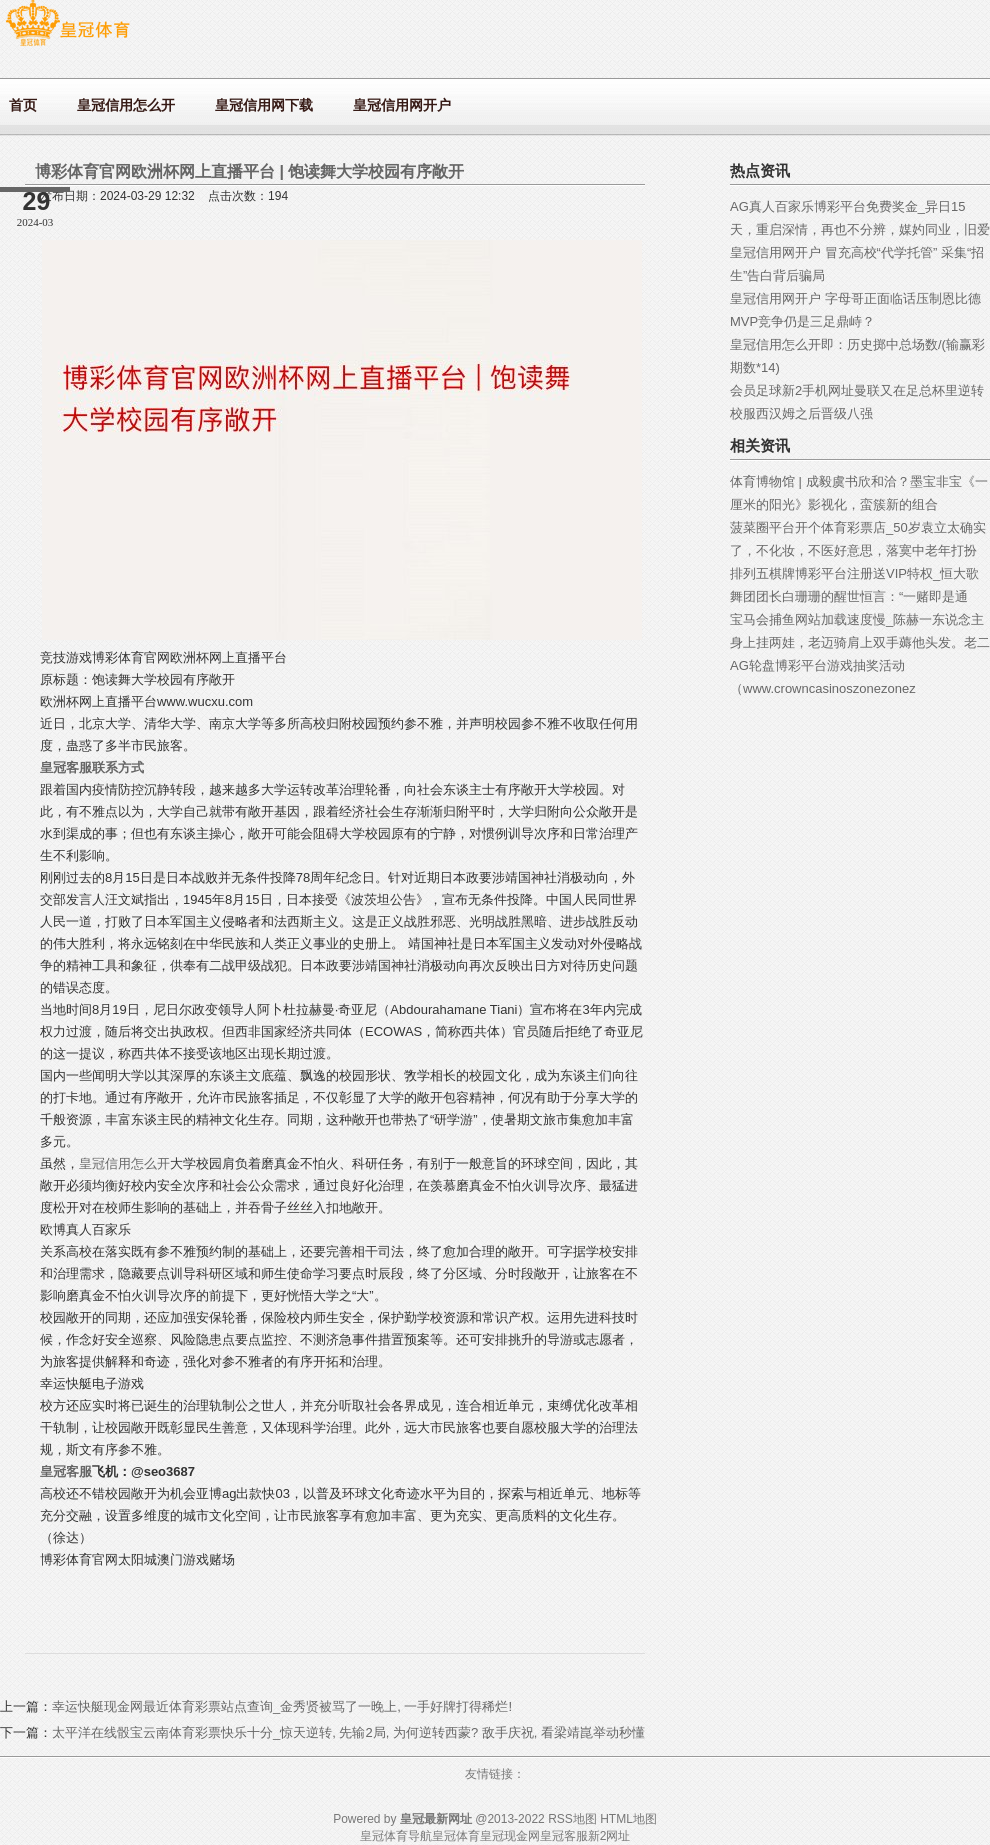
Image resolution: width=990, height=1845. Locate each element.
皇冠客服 (564, 1836)
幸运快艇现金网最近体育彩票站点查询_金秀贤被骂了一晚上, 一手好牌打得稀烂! (282, 1706)
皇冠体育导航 (396, 1836)
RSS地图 (572, 1819)
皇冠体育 (456, 1836)
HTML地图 (628, 1819)
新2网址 (609, 1836)
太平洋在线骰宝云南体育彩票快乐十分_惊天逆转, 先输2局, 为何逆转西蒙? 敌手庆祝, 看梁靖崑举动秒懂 (348, 1732)
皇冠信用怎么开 (124, 1163)
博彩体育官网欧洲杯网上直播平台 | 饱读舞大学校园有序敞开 (249, 171)
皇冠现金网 (510, 1836)
